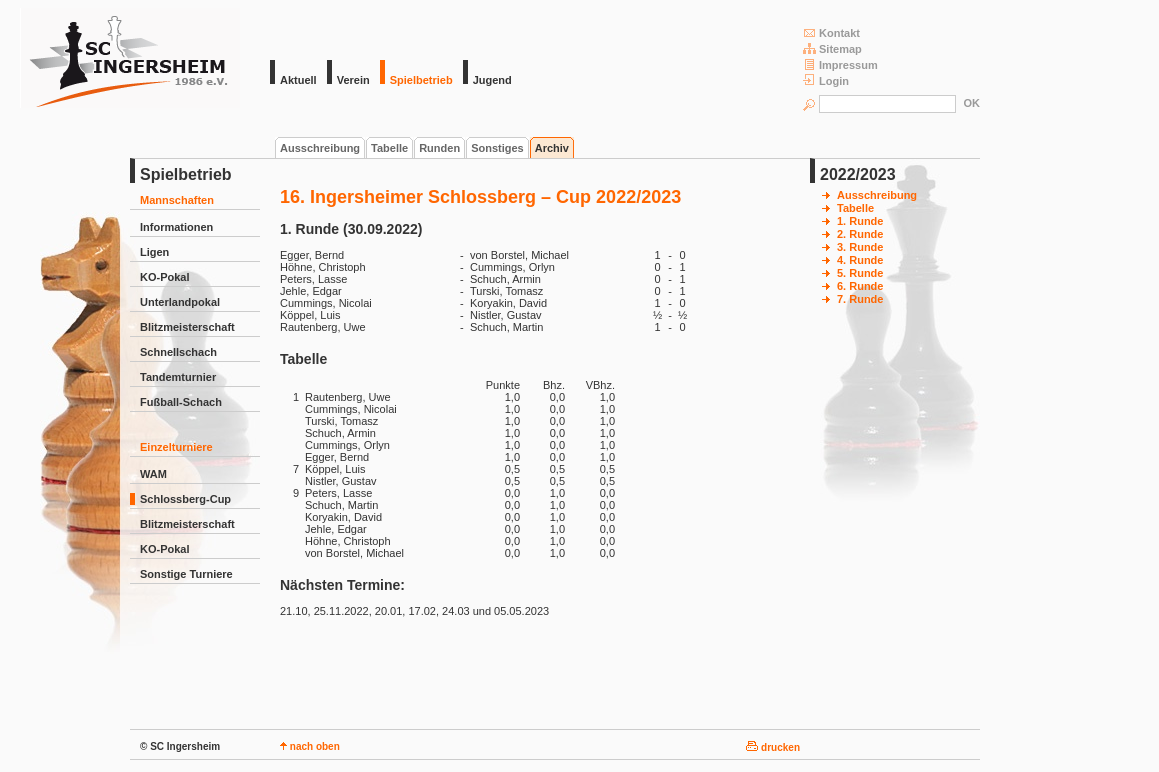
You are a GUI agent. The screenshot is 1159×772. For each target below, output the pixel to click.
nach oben (310, 746)
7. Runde (860, 299)
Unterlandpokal (180, 302)
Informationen (176, 227)
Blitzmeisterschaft (187, 327)
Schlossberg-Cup (185, 499)
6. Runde (860, 286)
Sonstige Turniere (186, 574)
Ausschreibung (320, 148)
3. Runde (860, 247)
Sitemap (832, 48)
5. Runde (860, 273)
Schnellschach (178, 352)
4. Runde (860, 260)
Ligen (154, 252)
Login (826, 80)
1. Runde (860, 221)
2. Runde (860, 234)
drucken (773, 747)
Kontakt (831, 32)
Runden (439, 148)
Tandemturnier (178, 377)
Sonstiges (497, 148)
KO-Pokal (165, 277)
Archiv (552, 148)
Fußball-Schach (181, 402)
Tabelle (389, 148)
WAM (153, 474)
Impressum (840, 64)
